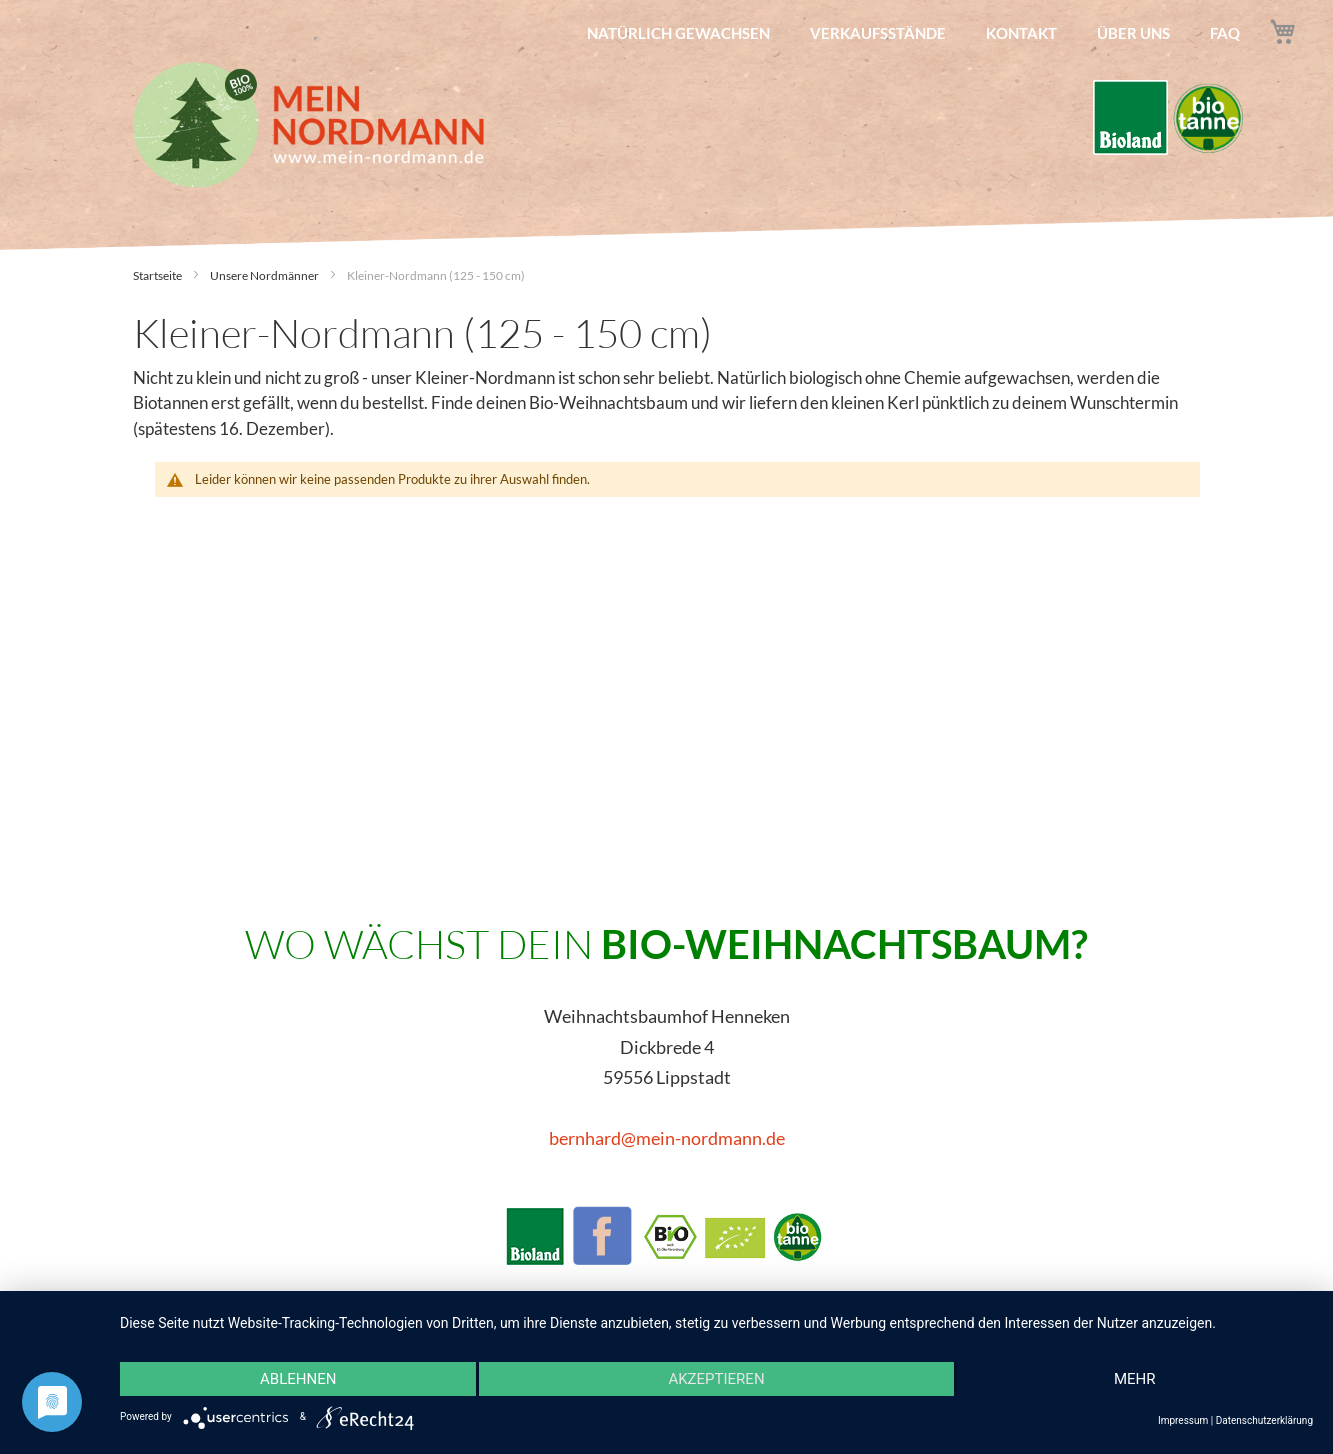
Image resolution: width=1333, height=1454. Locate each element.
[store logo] (308, 125)
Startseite (158, 275)
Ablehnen (298, 1379)
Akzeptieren (716, 1379)
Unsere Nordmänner (265, 275)
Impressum (1183, 1420)
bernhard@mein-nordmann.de (667, 1138)
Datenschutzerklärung (1264, 1420)
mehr (1135, 1379)
